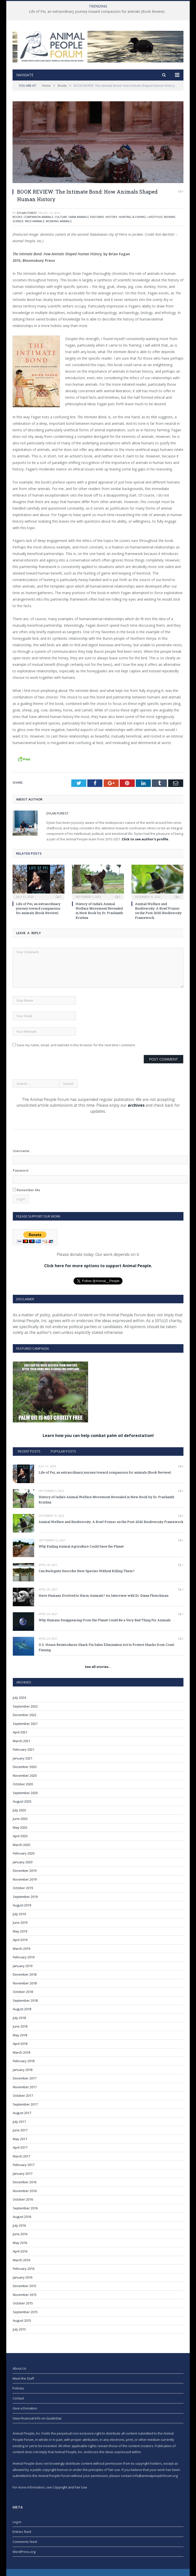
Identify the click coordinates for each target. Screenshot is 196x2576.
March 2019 (21, 1948)
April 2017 (20, 2147)
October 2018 (23, 1991)
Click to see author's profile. (145, 839)
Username (21, 1151)
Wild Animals (34, 221)
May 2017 (20, 2139)
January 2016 (22, 2277)
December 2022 (24, 1715)
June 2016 (20, 2234)
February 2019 (23, 1957)
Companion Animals (38, 217)
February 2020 (23, 1853)
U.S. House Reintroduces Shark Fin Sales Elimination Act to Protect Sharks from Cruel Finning (106, 1647)
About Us (19, 2368)
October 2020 (23, 1784)
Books (17, 217)
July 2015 (19, 2329)
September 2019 (25, 1896)
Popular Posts (63, 1451)
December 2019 (24, 1870)
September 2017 (25, 2104)
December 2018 (24, 1974)
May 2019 (20, 1931)
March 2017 (21, 2156)
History (111, 217)
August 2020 (22, 1801)
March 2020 (21, 1844)
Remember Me (26, 1190)
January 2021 (22, 1758)
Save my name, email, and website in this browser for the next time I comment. (76, 1045)
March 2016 (21, 2260)
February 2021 (23, 1749)
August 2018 (22, 2009)
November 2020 (25, 1775)
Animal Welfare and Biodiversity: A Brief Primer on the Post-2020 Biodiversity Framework (158, 911)
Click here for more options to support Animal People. (98, 1265)
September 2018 (25, 2000)
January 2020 (22, 1862)
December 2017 (24, 2078)
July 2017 (19, 2121)
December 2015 (24, 2286)
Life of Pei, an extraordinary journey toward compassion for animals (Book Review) (97, 11)
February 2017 (23, 2164)
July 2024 (19, 1697)
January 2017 (22, 2173)
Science (18, 221)
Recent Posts (29, 1451)
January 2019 (22, 1966)
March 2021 (21, 1741)
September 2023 (25, 1706)
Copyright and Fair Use (70, 2487)
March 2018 (21, 2052)
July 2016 (19, 2225)
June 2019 (20, 1922)
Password (20, 1170)
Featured (97, 217)
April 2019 (20, 1940)
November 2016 (25, 2191)
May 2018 (20, 2035)
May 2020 (20, 1827)
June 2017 (20, 2130)
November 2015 (25, 2294)
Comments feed (25, 2541)
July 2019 (19, 1914)
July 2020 (19, 1810)
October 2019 (23, 1888)
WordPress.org (24, 2551)
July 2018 (19, 2018)
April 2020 (20, 1836)
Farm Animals (79, 217)
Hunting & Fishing (132, 217)
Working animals (59, 221)
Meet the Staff (23, 2378)
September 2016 (25, 2208)
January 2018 (22, 2069)
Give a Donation (25, 2408)
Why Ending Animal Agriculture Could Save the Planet (81, 1546)
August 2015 (22, 2320)
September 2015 (25, 2312)
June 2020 (20, 1818)
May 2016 (20, 2242)
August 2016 (22, 2216)
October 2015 (23, 2303)
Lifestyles (155, 217)
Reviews (169, 217)
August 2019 (22, 1905)
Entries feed (22, 2531)
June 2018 (20, 2026)
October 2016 (23, 2199)
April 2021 (20, 1732)
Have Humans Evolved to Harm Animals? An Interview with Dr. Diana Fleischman (103, 1595)
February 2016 (23, 2268)
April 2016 (20, 2251)
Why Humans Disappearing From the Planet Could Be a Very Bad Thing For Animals (105, 1620)
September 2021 (25, 1723)
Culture (61, 217)
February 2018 (23, 2061)
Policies (18, 2388)
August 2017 (22, 2113)
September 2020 (25, 1793)
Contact (18, 2398)
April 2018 (20, 2043)
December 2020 (24, 1766)
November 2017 (25, 2087)
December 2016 (24, 2182)
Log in (17, 2522)
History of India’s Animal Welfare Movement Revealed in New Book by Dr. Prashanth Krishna (99, 911)
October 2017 (23, 2095)
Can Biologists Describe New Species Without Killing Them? (87, 1571)
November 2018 (25, 1983)
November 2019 (25, 1879)
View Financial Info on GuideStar (37, 2418)
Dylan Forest (27, 213)
